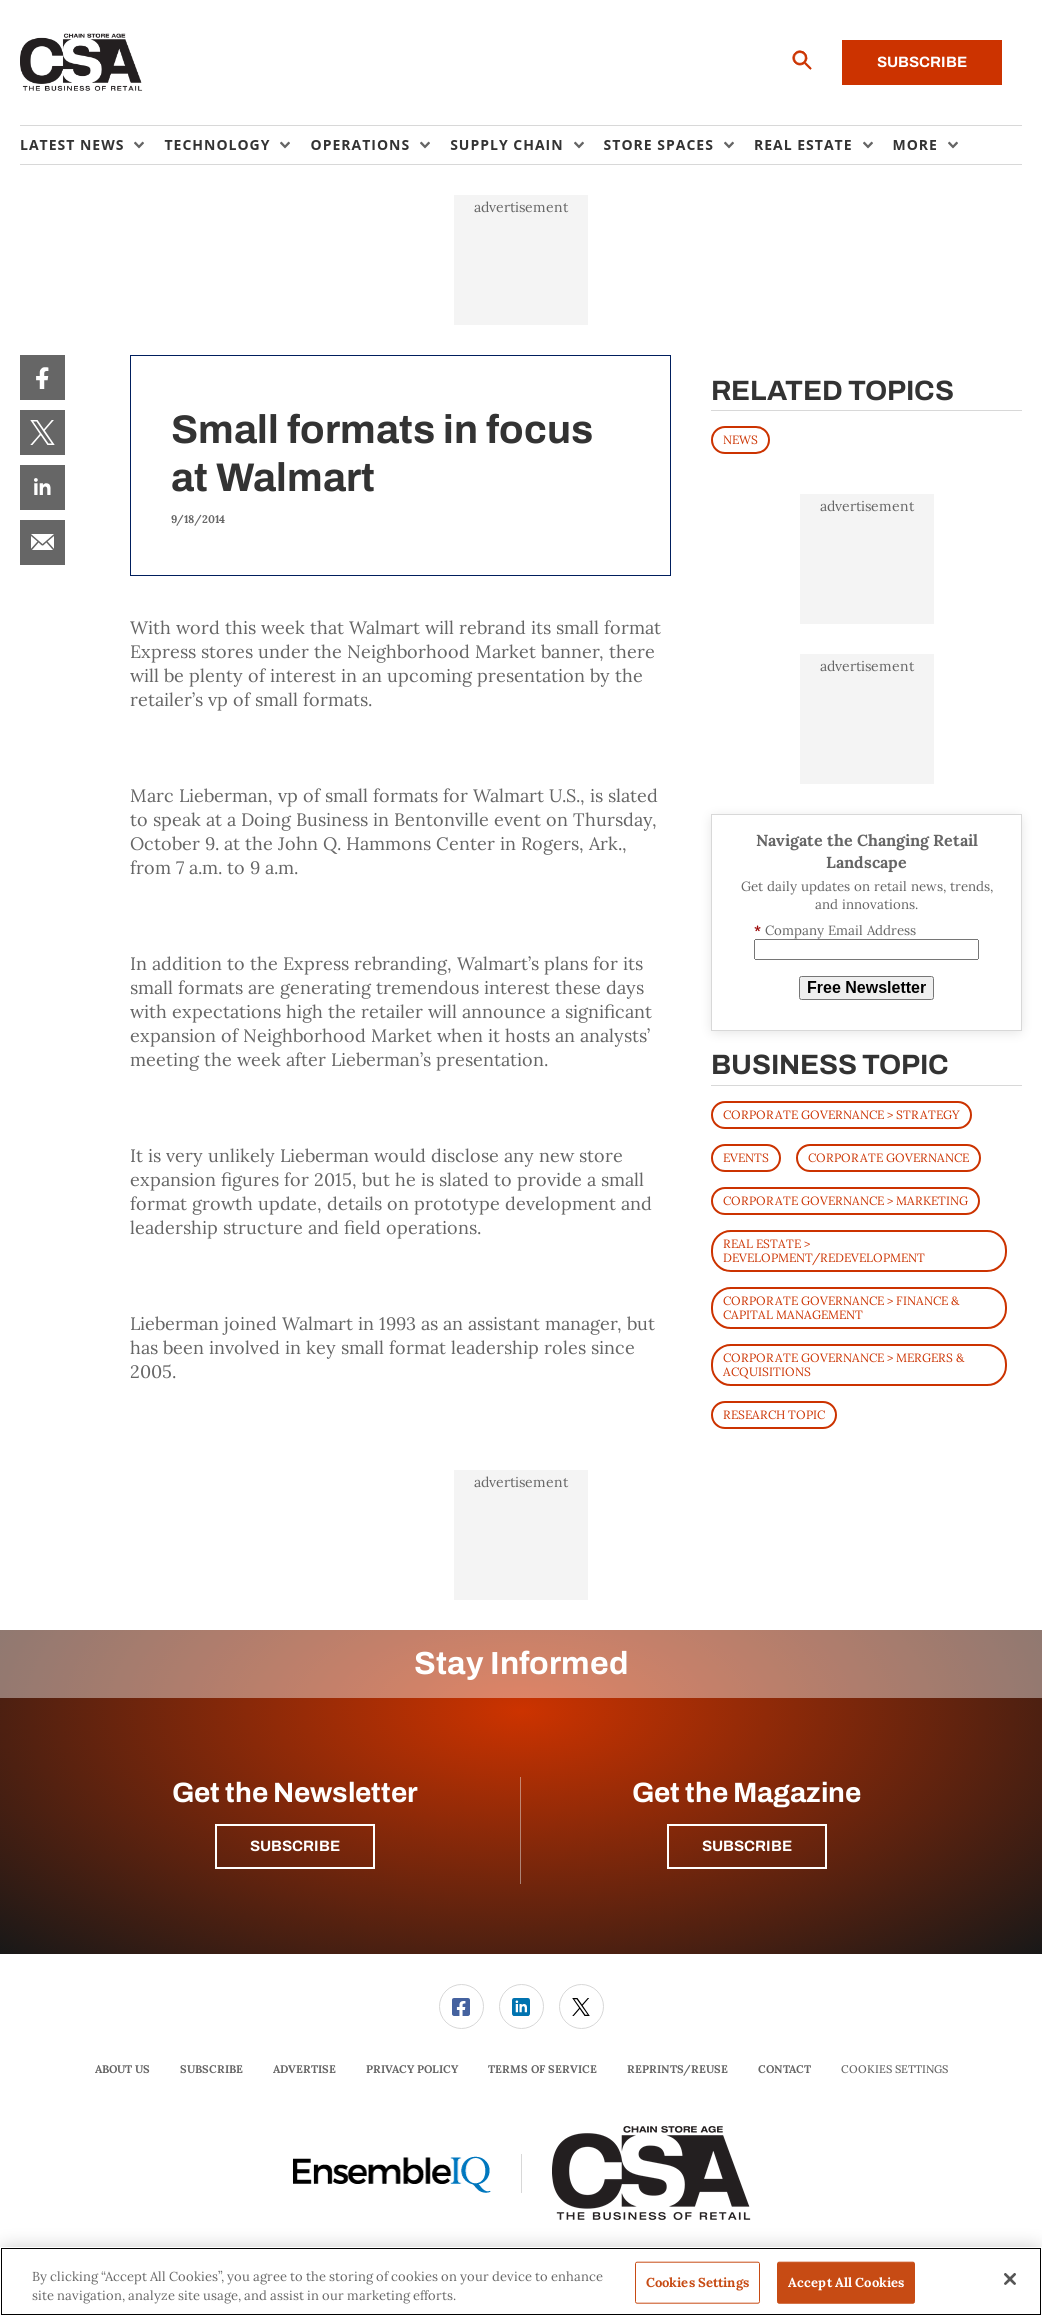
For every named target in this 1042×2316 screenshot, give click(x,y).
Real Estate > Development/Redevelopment (824, 1250)
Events (746, 1157)
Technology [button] (217, 144)
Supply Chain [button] (506, 144)
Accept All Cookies (846, 2282)
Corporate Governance (888, 1157)
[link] (42, 377)
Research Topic (774, 1414)
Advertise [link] (304, 2069)
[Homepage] (81, 63)
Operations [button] (360, 144)
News (740, 439)
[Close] (1010, 2279)
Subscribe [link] (211, 2069)
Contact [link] (784, 2069)
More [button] (915, 144)
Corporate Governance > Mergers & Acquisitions (843, 1364)
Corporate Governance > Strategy (841, 1114)
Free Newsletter (866, 987)
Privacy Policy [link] (412, 2069)
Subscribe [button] (295, 1846)
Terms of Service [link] (542, 2069)
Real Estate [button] (803, 144)
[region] (521, 2281)
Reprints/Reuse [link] (677, 2069)
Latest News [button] (72, 144)
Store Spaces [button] (659, 144)
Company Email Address (835, 930)
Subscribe (922, 62)
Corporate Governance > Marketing (845, 1200)
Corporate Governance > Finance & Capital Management (841, 1307)
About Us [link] (122, 2069)
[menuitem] (92, 145)
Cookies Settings (894, 2069)
